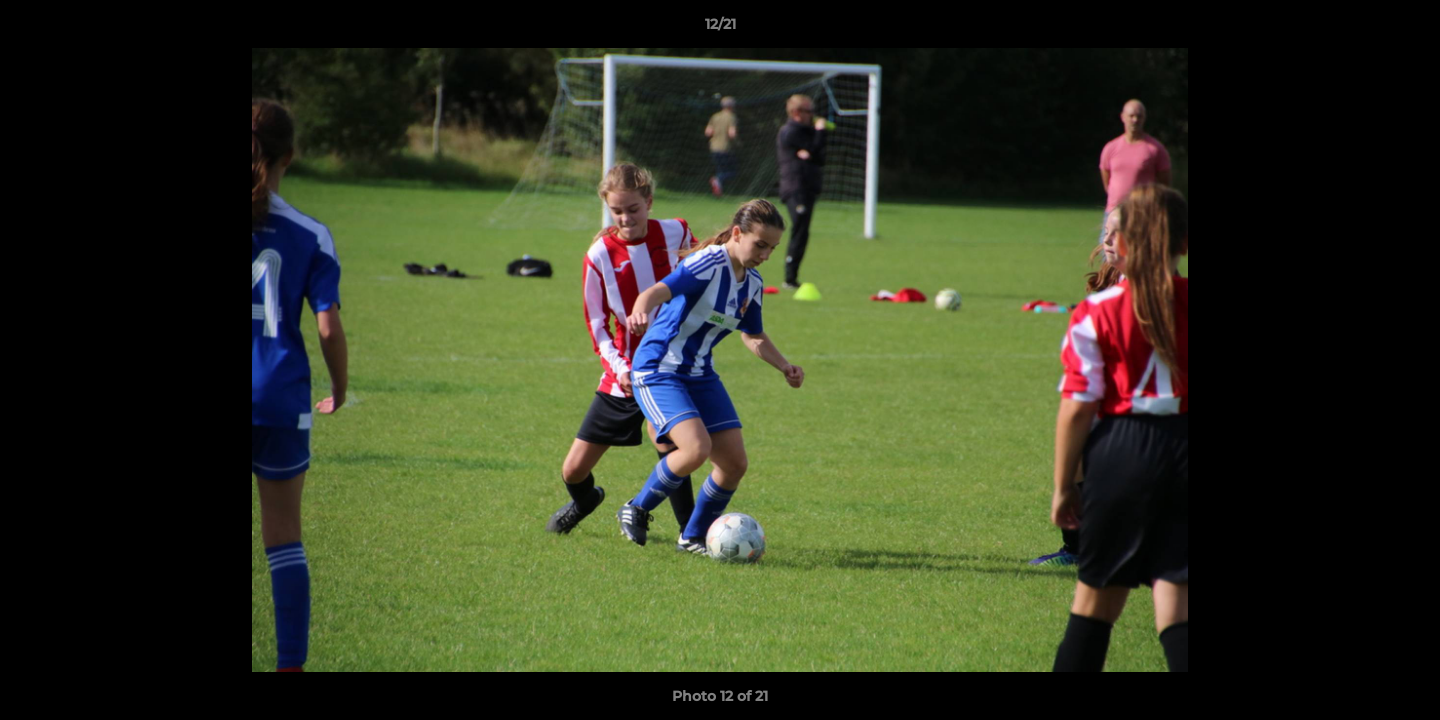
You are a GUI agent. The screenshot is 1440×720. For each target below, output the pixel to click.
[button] (1404, 29)
